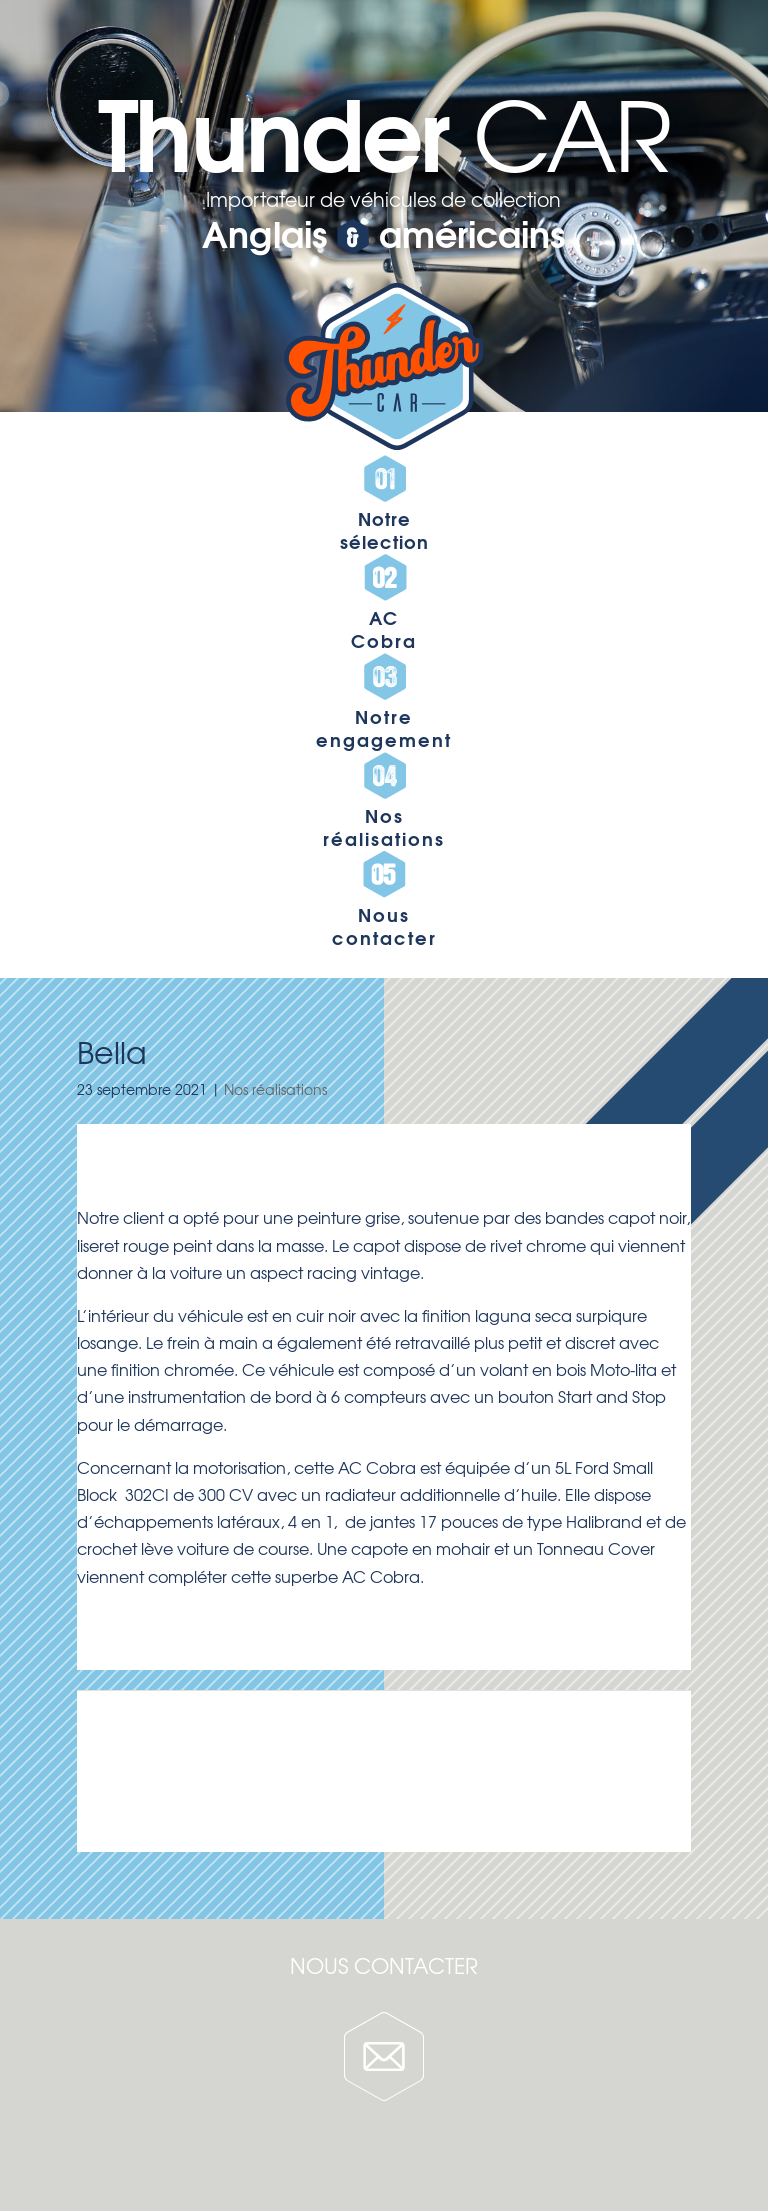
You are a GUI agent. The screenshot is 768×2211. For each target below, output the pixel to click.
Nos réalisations (275, 1089)
